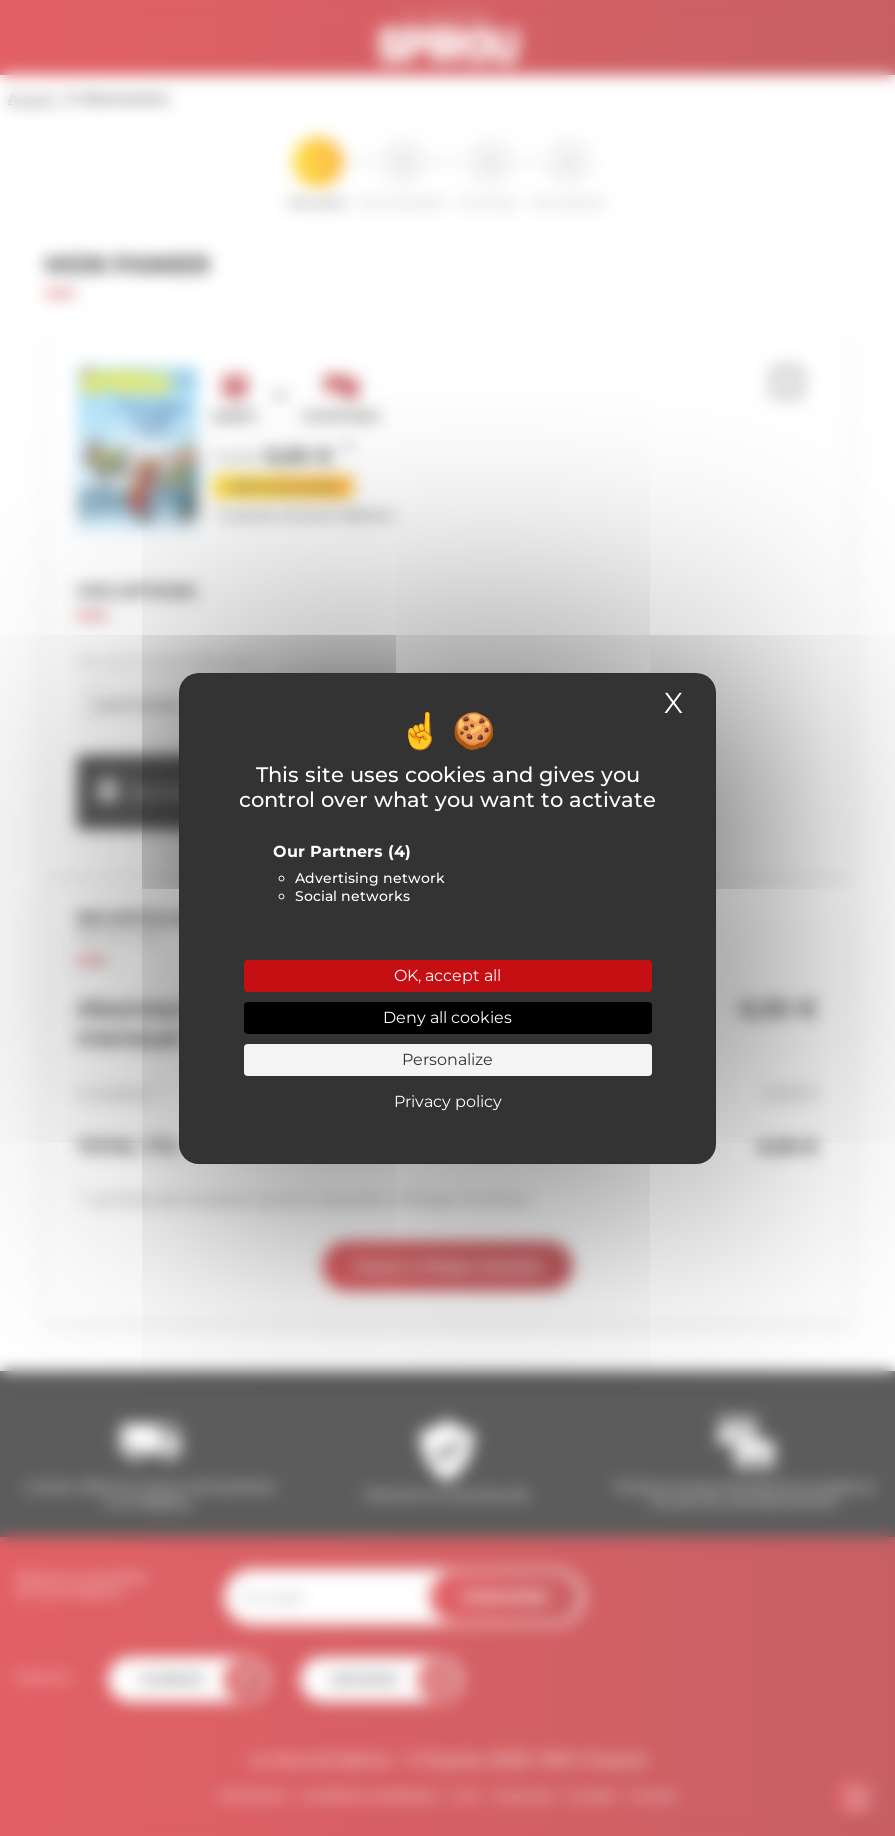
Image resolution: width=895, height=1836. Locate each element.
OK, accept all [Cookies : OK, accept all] (447, 975)
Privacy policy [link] (448, 1101)
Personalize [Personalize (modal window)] (447, 1059)
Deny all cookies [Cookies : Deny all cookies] (447, 1017)
